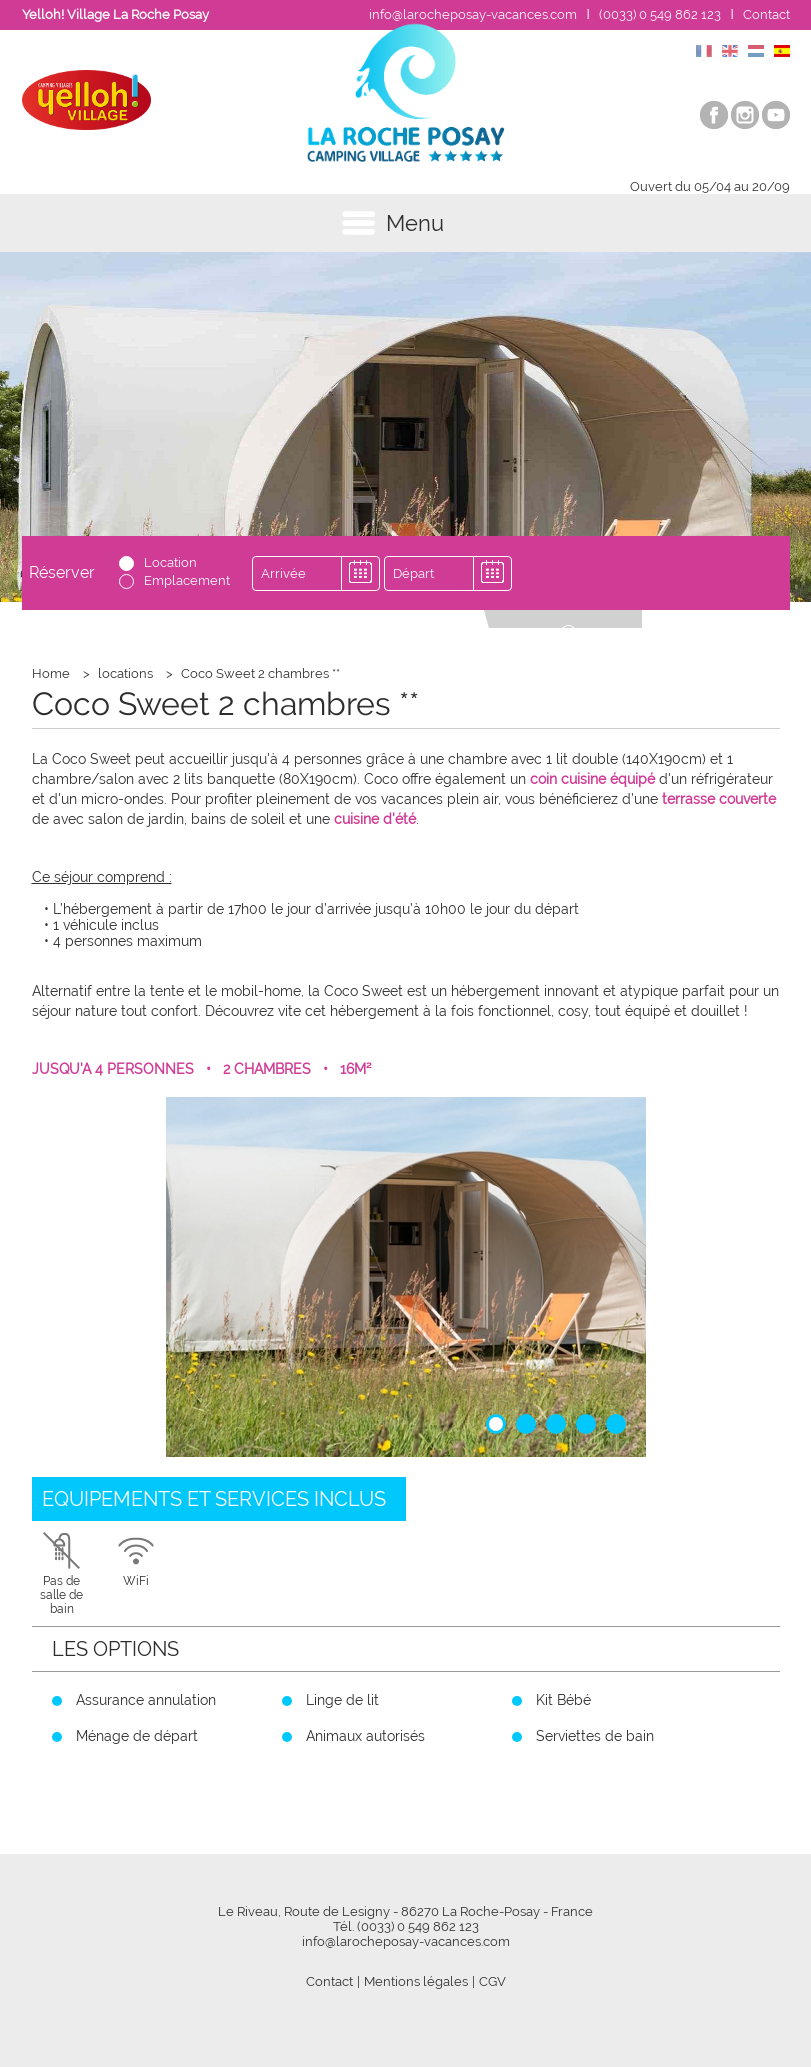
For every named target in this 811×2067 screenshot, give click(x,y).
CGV (492, 1981)
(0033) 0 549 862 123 (660, 14)
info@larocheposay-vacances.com (473, 14)
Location (170, 562)
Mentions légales (416, 1981)
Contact (766, 14)
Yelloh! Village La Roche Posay (115, 14)
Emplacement (187, 580)
